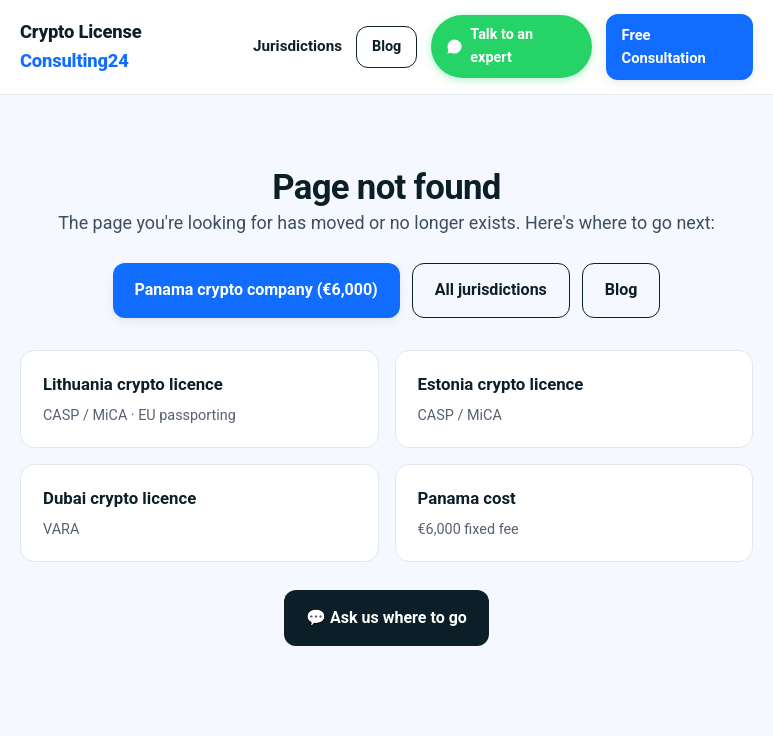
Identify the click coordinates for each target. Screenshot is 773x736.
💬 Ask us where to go (386, 617)
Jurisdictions (297, 46)
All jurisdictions (491, 289)
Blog (386, 46)
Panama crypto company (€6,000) (256, 289)
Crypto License (80, 46)
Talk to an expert (501, 45)
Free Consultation (664, 46)
